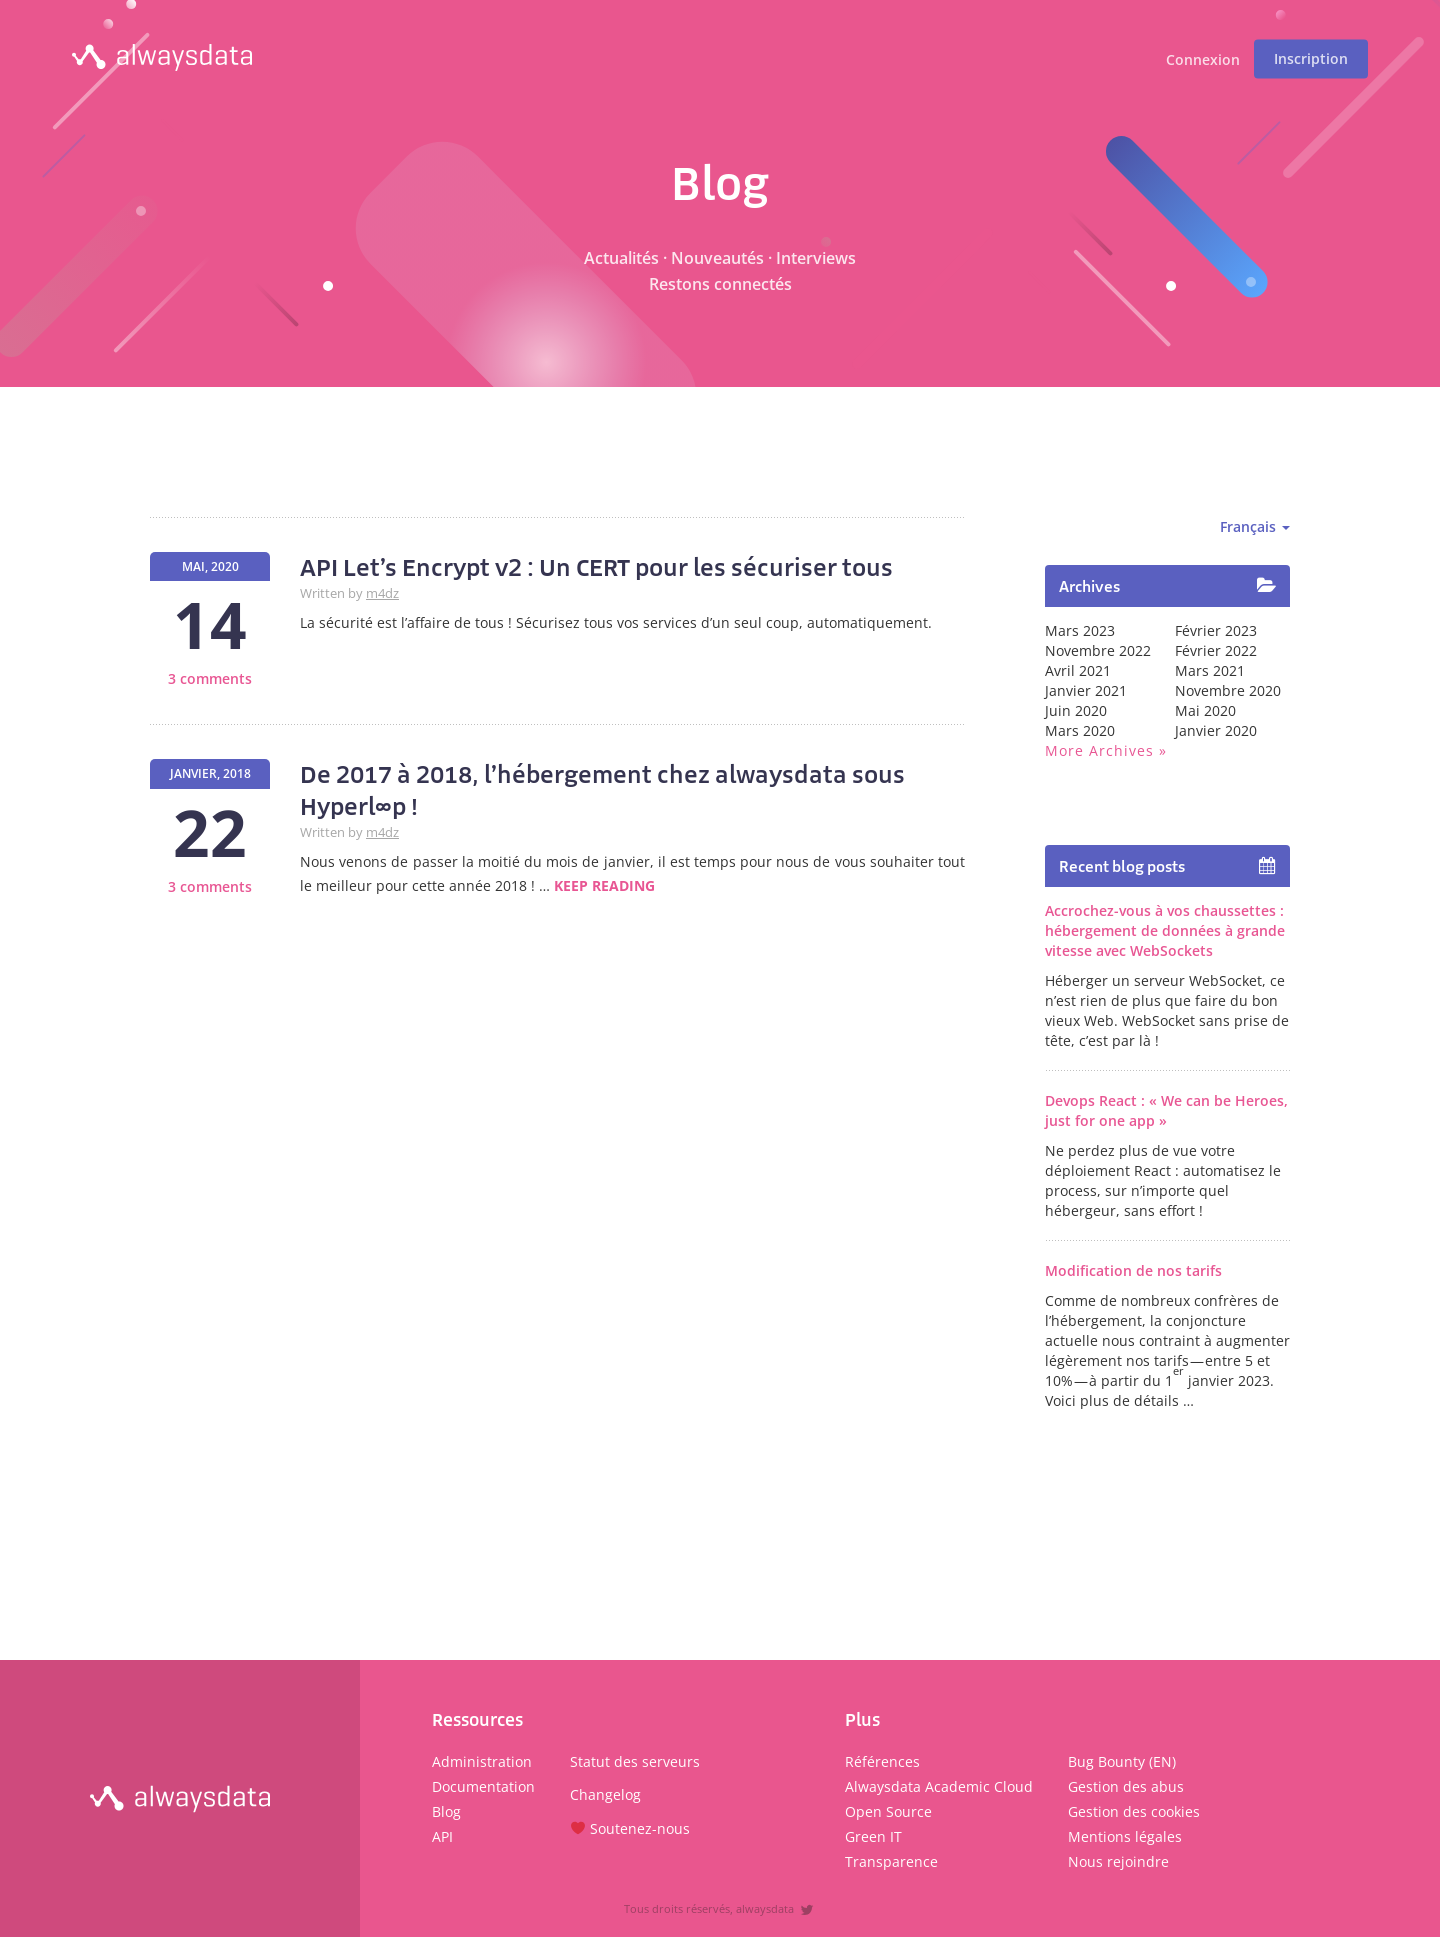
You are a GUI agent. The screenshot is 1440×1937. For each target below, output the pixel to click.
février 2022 (1216, 650)
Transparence (891, 1861)
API (442, 1836)
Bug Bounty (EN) (1122, 1761)
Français (1255, 526)
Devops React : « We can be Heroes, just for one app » (1166, 1110)
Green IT (873, 1836)
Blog (446, 1811)
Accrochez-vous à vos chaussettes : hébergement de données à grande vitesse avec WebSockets (1165, 930)
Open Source (888, 1811)
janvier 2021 (1086, 690)
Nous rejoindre (1118, 1861)
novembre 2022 (1098, 650)
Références (882, 1761)
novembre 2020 (1228, 690)
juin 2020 (1076, 710)
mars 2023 (1080, 630)
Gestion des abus (1126, 1786)
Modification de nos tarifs (1133, 1270)
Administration (482, 1761)
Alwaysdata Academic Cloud (939, 1786)
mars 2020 (1080, 730)
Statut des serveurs (635, 1761)
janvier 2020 (1216, 730)
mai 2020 (1205, 710)
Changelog (605, 1794)
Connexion (1203, 60)
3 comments (210, 678)
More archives (1099, 750)
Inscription (1311, 58)
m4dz (382, 593)
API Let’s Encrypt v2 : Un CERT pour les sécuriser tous (596, 567)
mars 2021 (1210, 670)
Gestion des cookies (1134, 1811)
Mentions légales (1125, 1836)
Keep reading (604, 885)
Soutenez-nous (630, 1828)
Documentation (483, 1786)
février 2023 (1216, 630)
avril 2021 (1078, 670)
